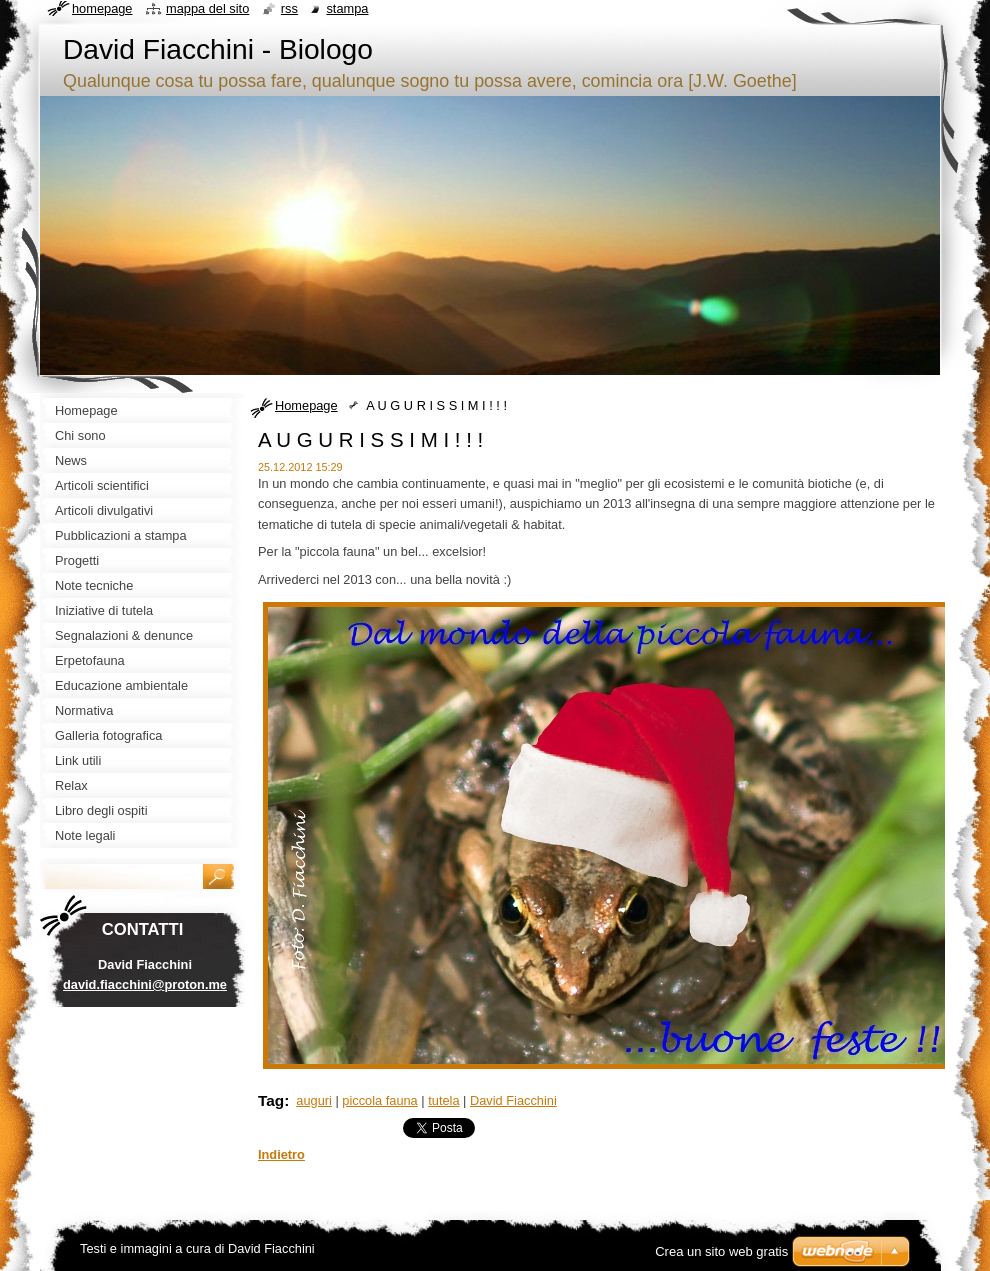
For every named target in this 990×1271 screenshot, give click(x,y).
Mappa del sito (207, 8)
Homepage (306, 405)
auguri (314, 1100)
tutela (443, 1100)
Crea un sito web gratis (721, 1251)
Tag (271, 1100)
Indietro (281, 1154)
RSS (289, 8)
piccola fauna (379, 1100)
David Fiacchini (513, 1100)
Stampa (347, 8)
